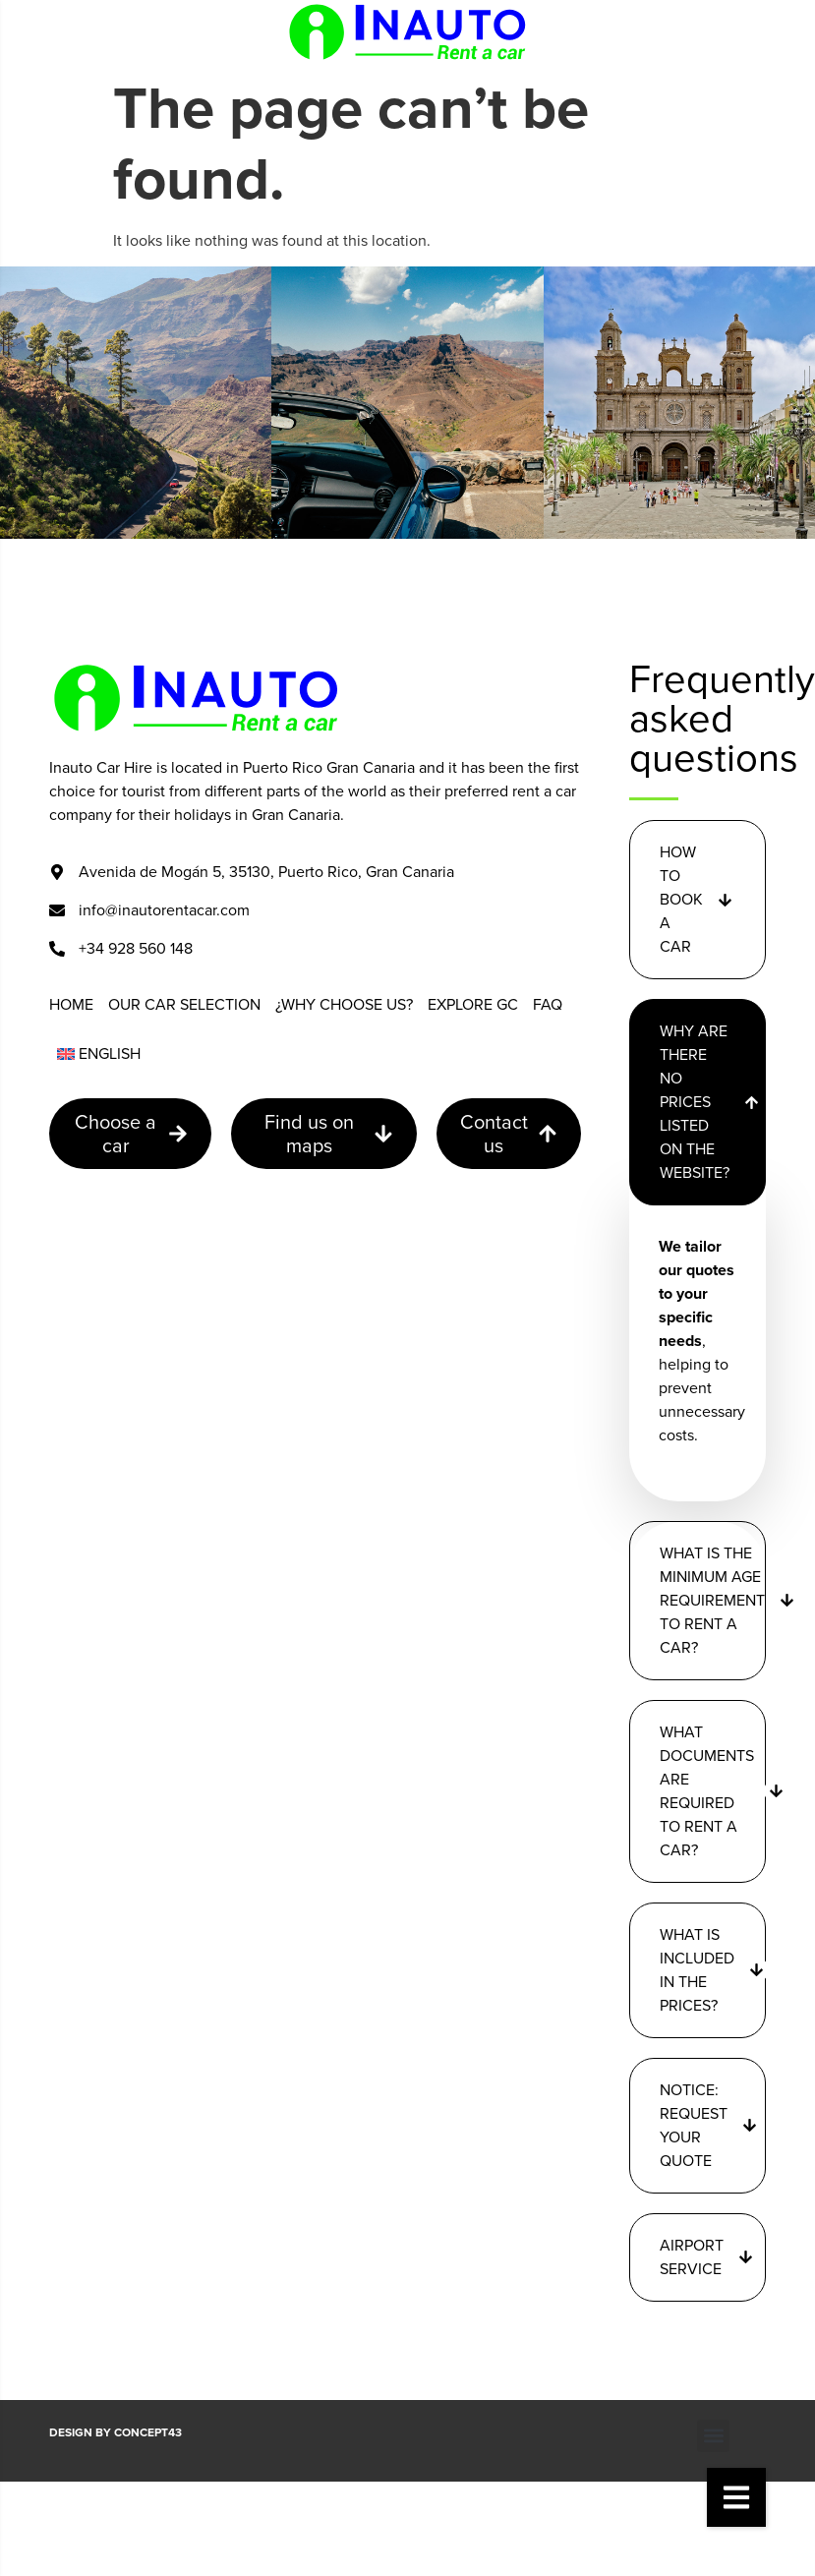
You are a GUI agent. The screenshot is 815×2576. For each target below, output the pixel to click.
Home (71, 1004)
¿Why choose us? (344, 1004)
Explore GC (473, 1004)
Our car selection (184, 1004)
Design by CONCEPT (115, 2432)
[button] (736, 2497)
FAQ (547, 1004)
